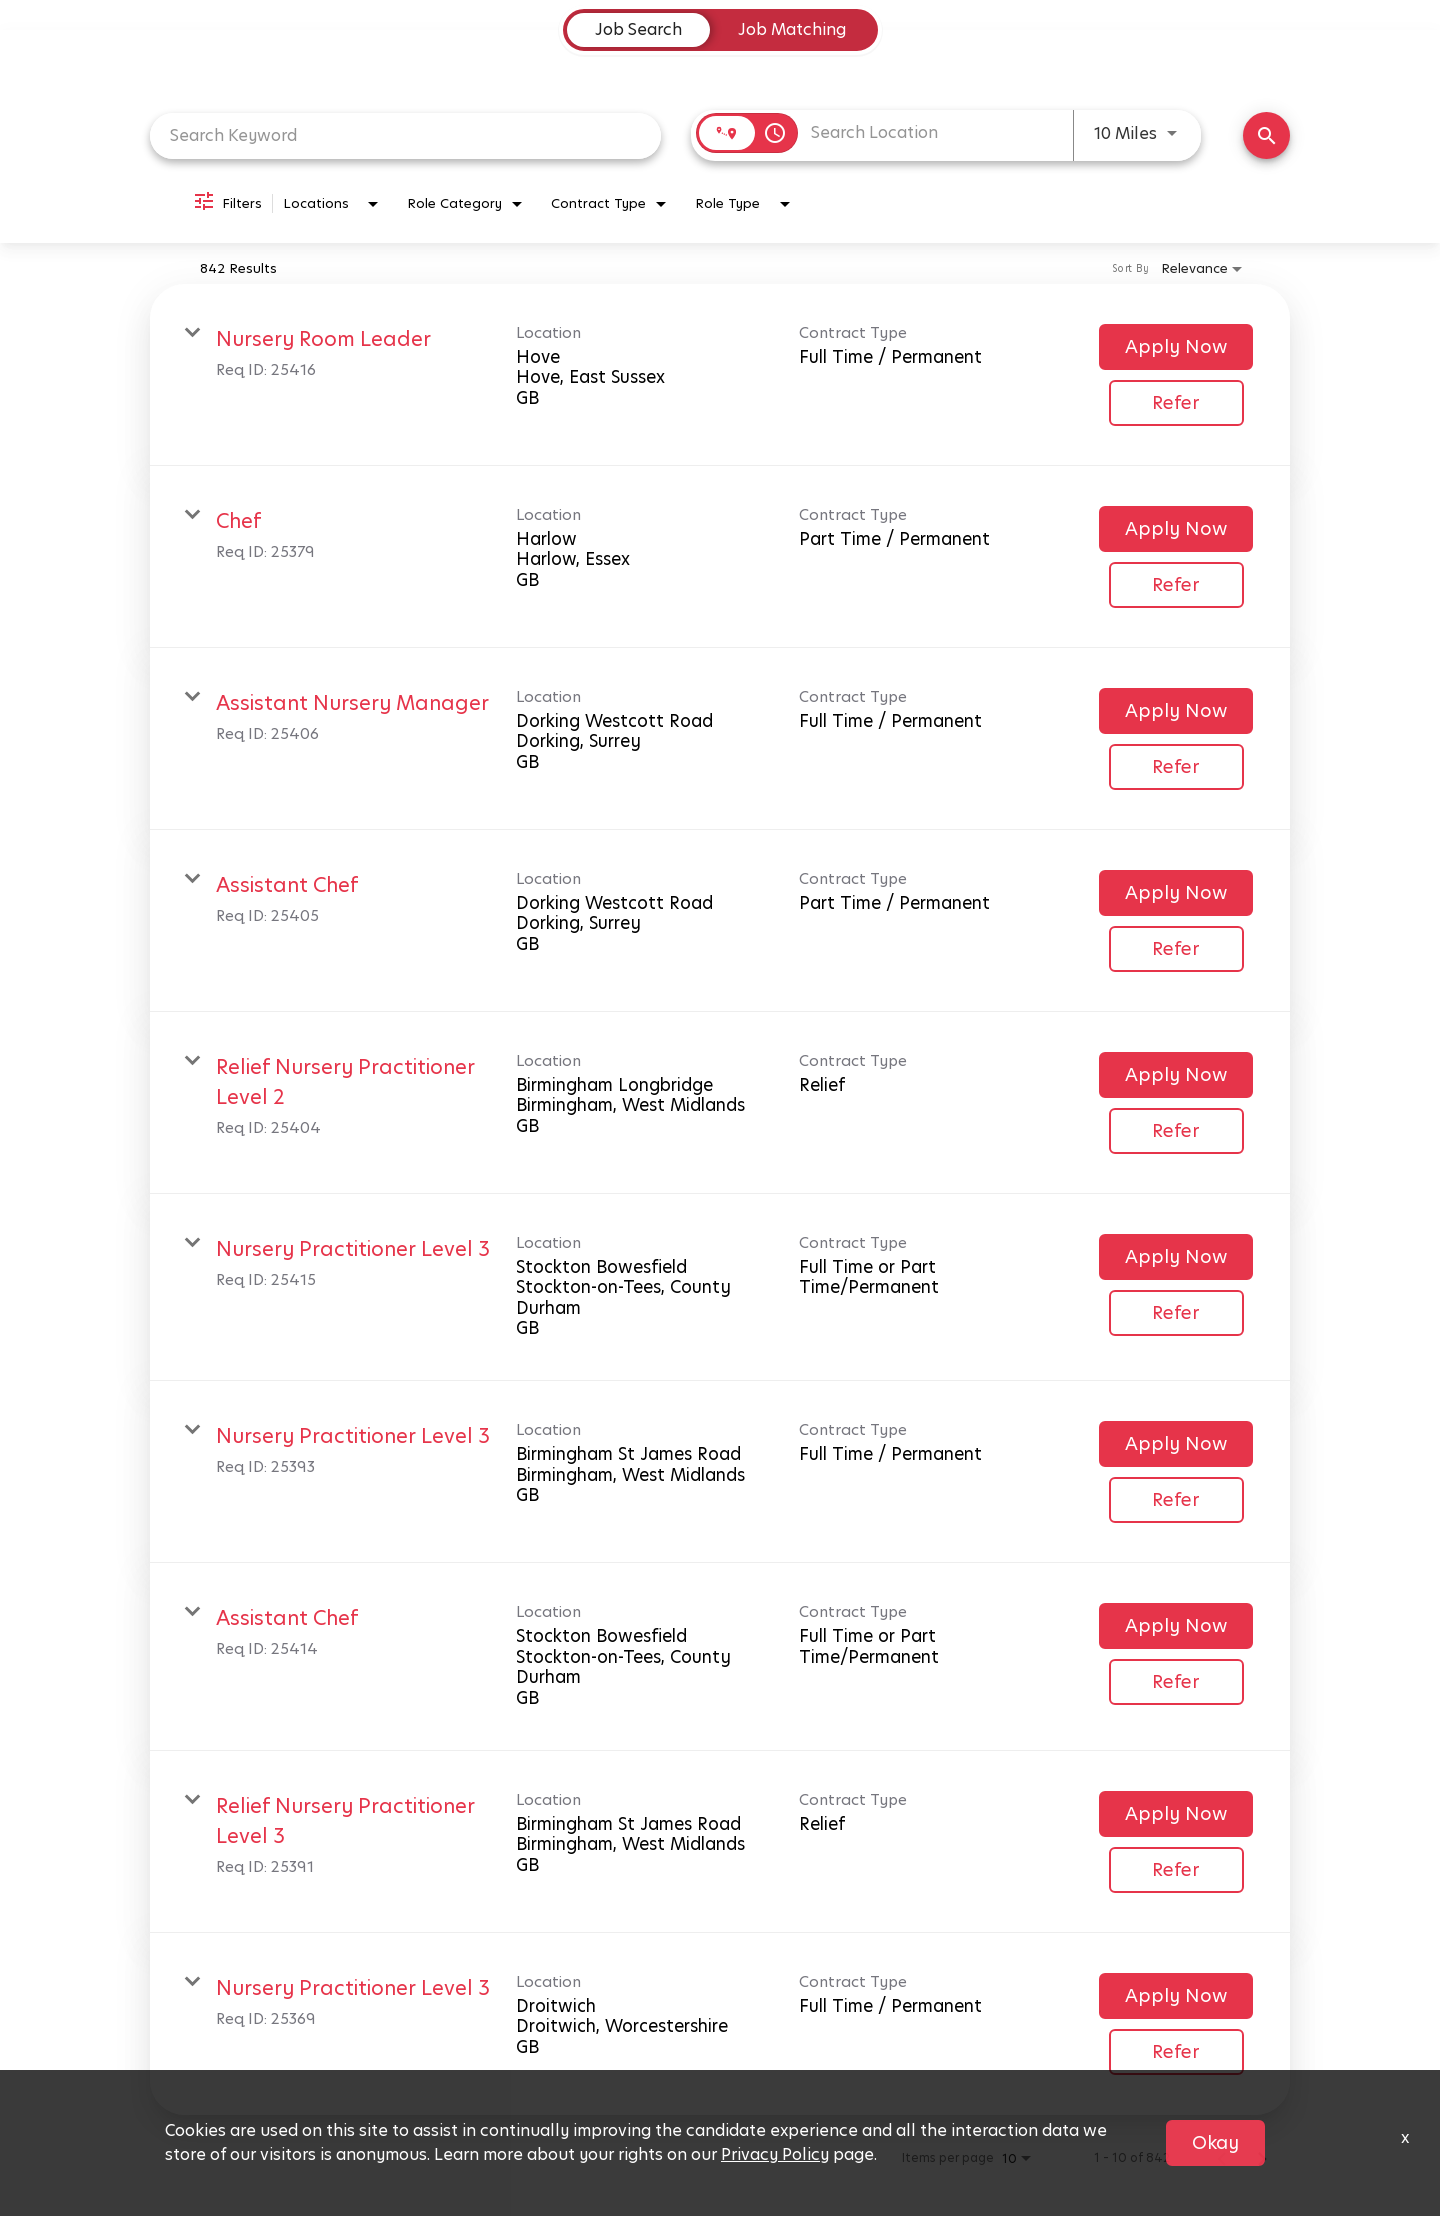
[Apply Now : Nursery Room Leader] (1176, 347)
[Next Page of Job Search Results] (1262, 2158)
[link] (720, 375)
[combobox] (405, 135)
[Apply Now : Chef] (1176, 529)
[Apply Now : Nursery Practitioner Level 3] (1176, 1257)
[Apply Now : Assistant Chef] (1176, 893)
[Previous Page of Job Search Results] (1222, 2158)
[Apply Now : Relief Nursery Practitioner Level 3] (1176, 1814)
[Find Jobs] (1266, 135)
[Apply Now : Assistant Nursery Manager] (1176, 711)
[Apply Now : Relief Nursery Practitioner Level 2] (1176, 1075)
